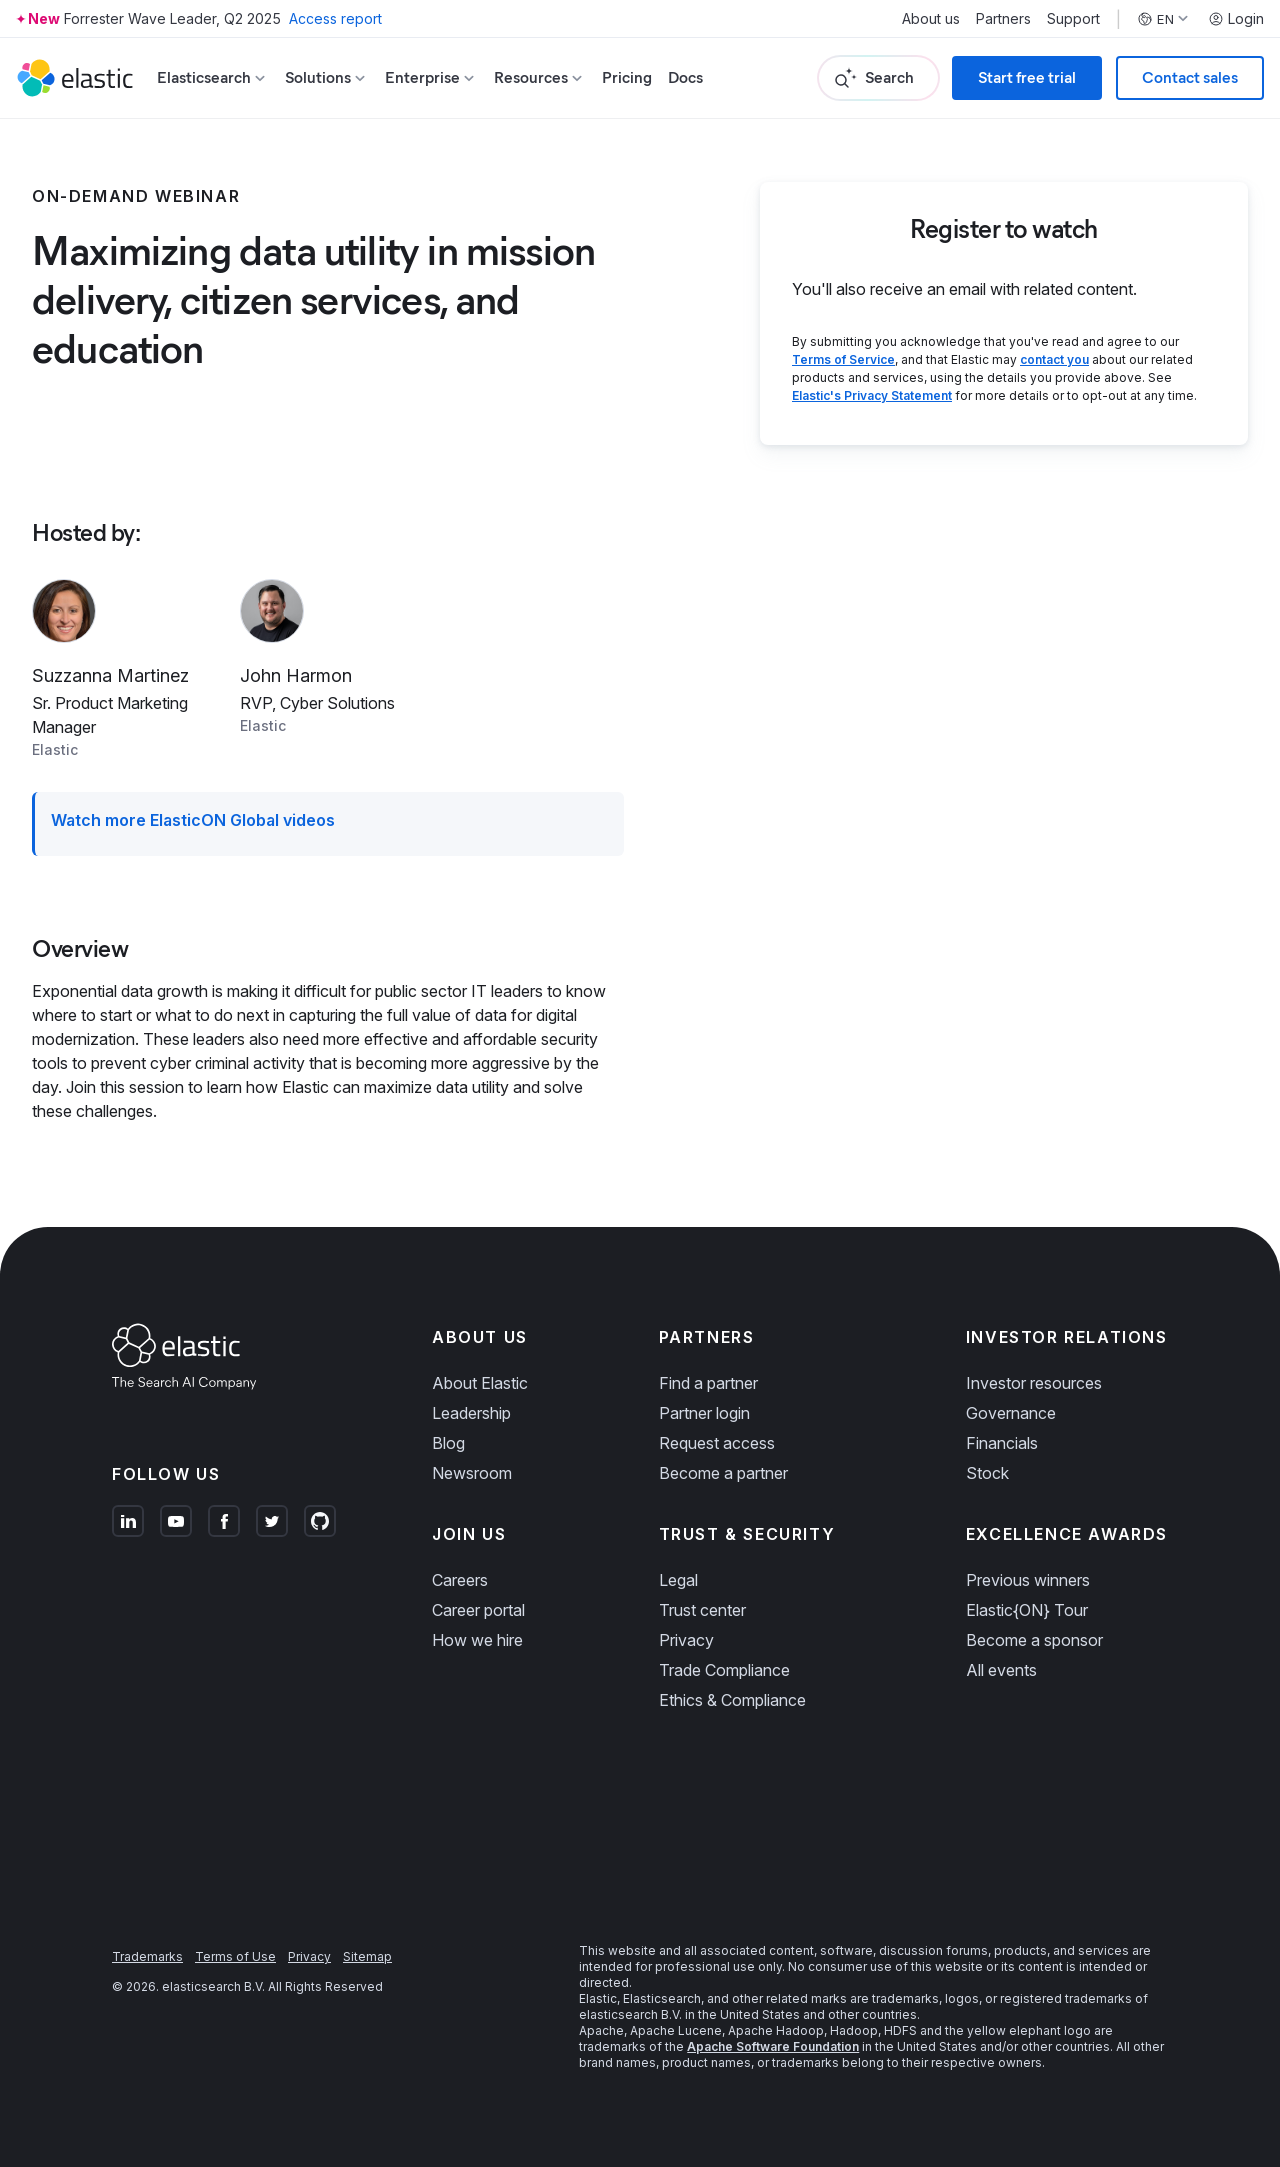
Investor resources (1034, 1383)
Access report (335, 18)
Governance (1011, 1413)
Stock (987, 1473)
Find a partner (708, 1383)
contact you (1054, 359)
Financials (1002, 1443)
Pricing (627, 77)
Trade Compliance (724, 1670)
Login (1236, 19)
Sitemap (367, 1956)
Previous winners (1028, 1580)
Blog (448, 1443)
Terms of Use (235, 1956)
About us (931, 19)
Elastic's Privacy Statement (872, 395)
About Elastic (480, 1383)
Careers (460, 1580)
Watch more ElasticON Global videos (193, 820)
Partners (1003, 19)
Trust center (702, 1610)
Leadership (471, 1413)
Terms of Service (843, 359)
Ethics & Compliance (732, 1700)
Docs (685, 77)
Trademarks (147, 1956)
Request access (717, 1443)
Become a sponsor (1034, 1640)
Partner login (704, 1413)
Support (1073, 19)
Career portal (478, 1610)
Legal (678, 1580)
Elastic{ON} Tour (1027, 1610)
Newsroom (472, 1473)
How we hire (477, 1640)
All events (1001, 1670)
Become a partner (723, 1473)
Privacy (686, 1640)
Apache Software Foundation (773, 2046)
